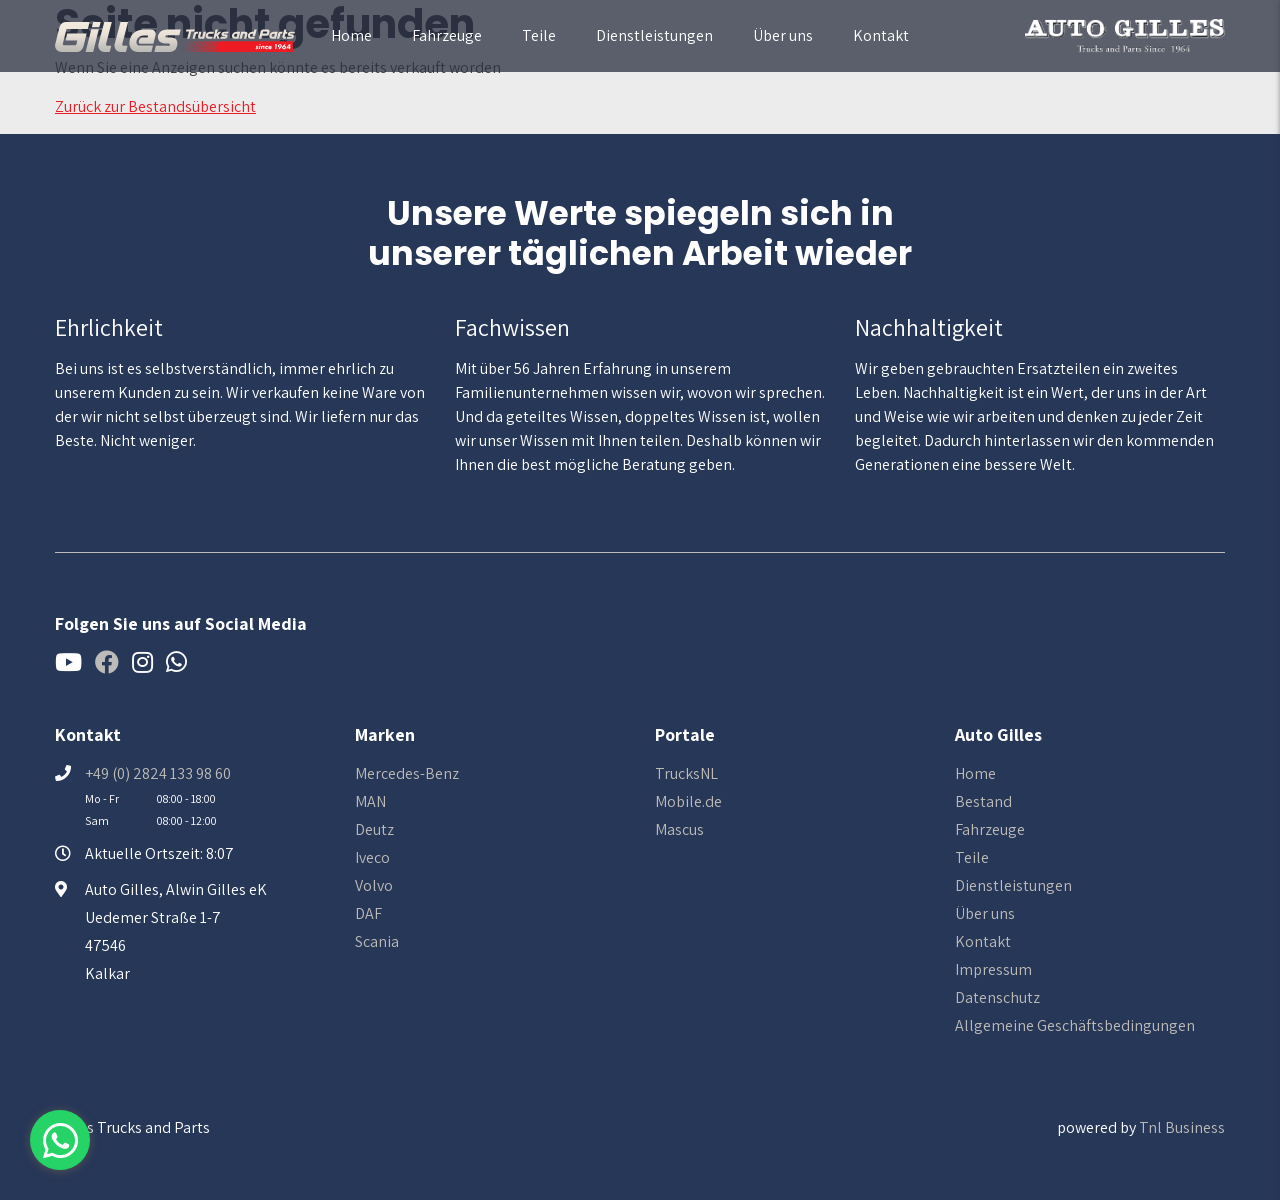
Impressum (993, 969)
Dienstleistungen (654, 35)
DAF (368, 913)
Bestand (983, 801)
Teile (539, 35)
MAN (370, 801)
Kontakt (881, 35)
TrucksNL (686, 773)
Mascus (679, 829)
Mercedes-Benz (407, 773)
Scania (377, 941)
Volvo (374, 885)
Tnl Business (1182, 1127)
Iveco (372, 857)
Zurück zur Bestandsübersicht (155, 106)
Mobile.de (688, 801)
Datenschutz (997, 997)
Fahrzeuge (447, 35)
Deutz (374, 829)
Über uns (783, 35)
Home (351, 35)
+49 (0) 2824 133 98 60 (158, 773)
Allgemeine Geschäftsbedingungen (1075, 1025)
